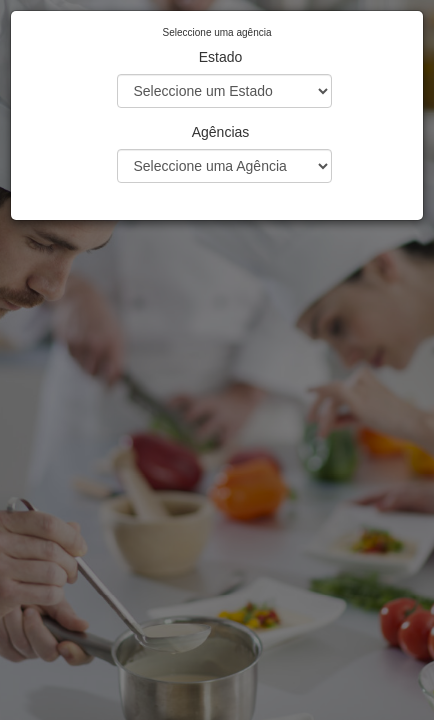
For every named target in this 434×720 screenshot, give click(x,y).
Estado (221, 57)
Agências (221, 132)
